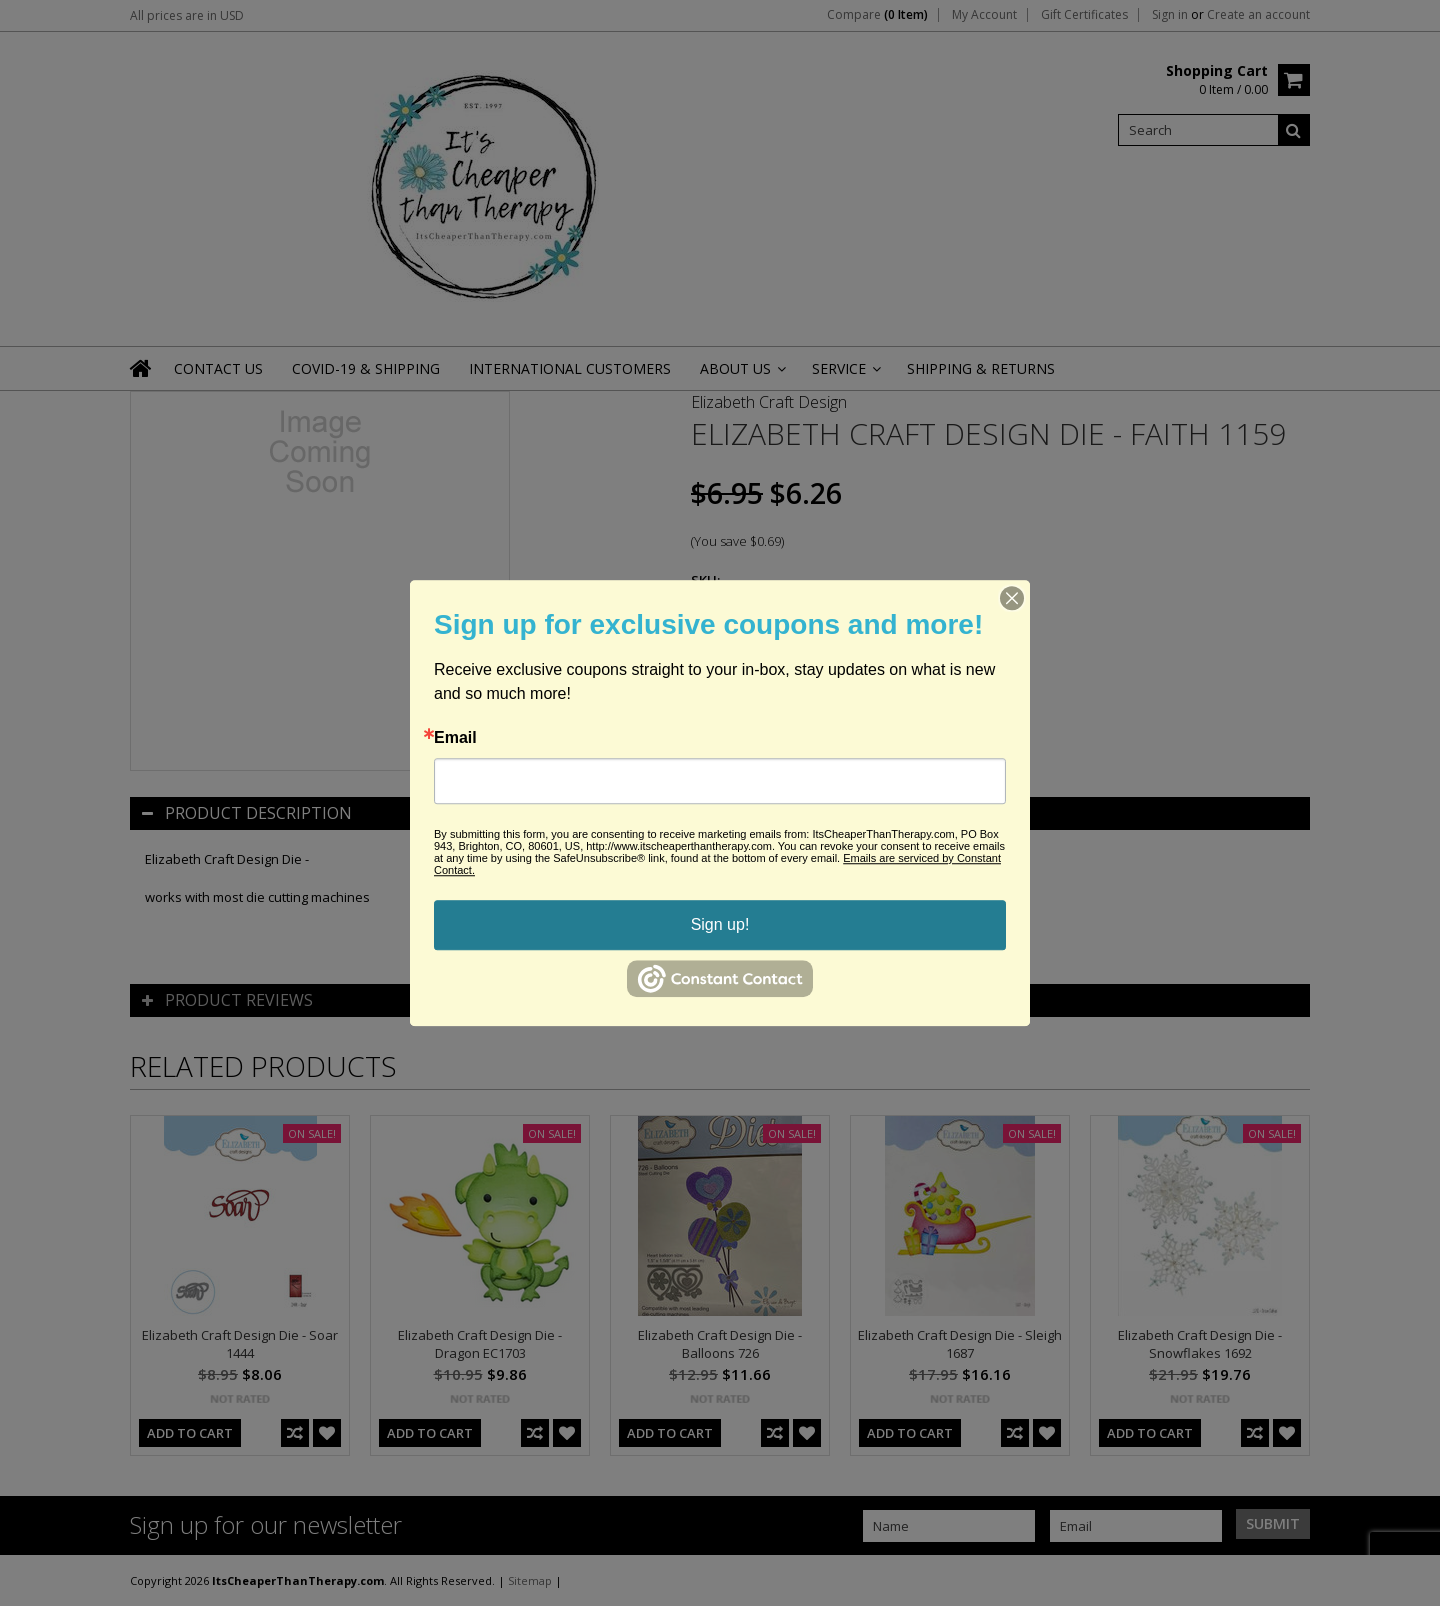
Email (455, 738)
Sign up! (720, 924)
